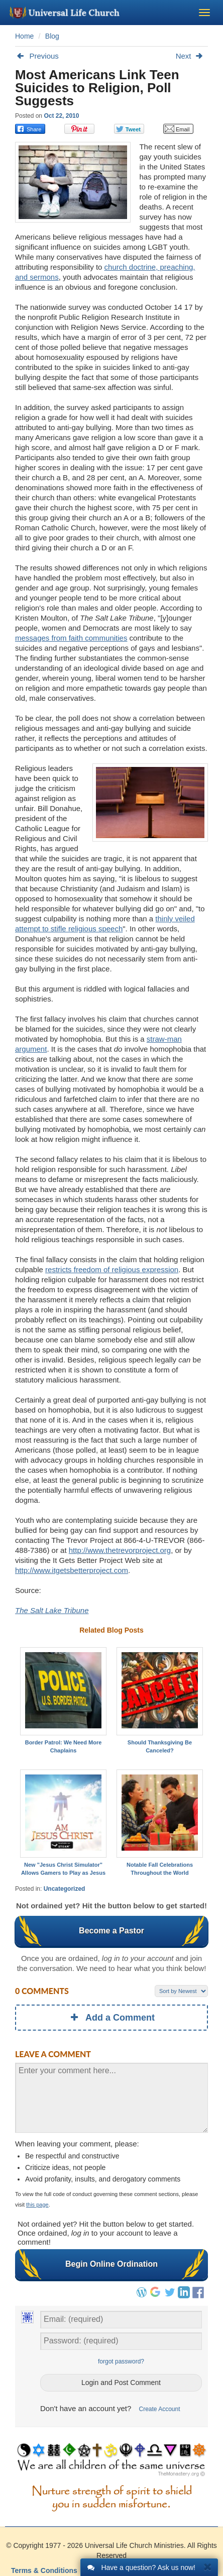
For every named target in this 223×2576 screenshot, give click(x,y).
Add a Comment (111, 2018)
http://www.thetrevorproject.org (120, 1550)
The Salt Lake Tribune (51, 1610)
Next (192, 56)
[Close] (207, 2566)
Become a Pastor (111, 1931)
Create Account (159, 2409)
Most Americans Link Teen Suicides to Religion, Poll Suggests (97, 87)
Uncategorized (64, 1888)
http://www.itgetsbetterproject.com (71, 1570)
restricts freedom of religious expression (111, 1269)
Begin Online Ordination (111, 2264)
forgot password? (121, 2361)
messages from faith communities (71, 638)
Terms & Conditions (44, 2570)
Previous (37, 56)
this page (37, 2205)
